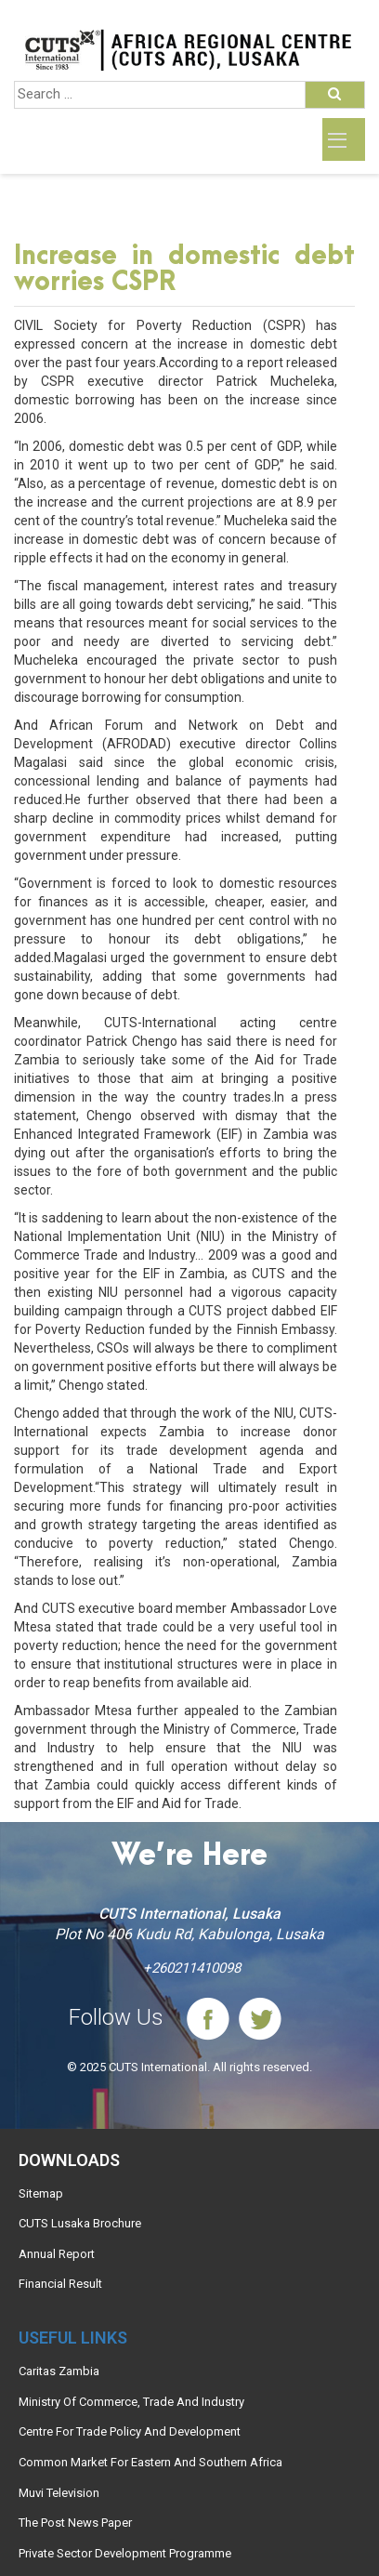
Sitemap (41, 2193)
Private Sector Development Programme (125, 2553)
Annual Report (57, 2254)
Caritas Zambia (59, 2371)
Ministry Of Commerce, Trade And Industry (131, 2402)
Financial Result (60, 2284)
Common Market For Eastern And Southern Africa (150, 2462)
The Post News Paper (75, 2523)
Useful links (73, 2337)
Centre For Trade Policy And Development (130, 2431)
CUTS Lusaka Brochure (80, 2223)
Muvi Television (59, 2493)
